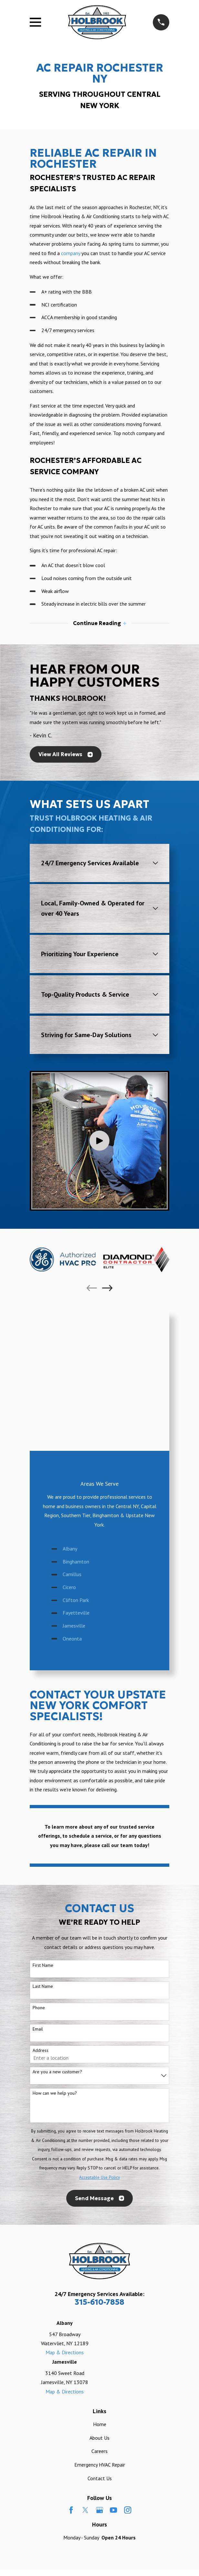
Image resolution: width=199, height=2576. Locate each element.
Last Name (43, 1847)
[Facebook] (71, 2370)
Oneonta (72, 1499)
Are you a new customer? (57, 1932)
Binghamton (76, 1422)
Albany (70, 1409)
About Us (99, 2298)
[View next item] (107, 1288)
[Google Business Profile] (99, 2370)
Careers (99, 2311)
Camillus (72, 1434)
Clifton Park (76, 1460)
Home (99, 2284)
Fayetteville (76, 1473)
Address (40, 1911)
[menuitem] (69, 2458)
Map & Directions (65, 2213)
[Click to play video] (99, 1141)
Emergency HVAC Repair (99, 2325)
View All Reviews (65, 754)
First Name (43, 1825)
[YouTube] (113, 2370)
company (70, 253)
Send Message (99, 2058)
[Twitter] (85, 2370)
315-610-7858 (99, 2162)
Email (38, 1889)
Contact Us (100, 2338)
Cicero (69, 1447)
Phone (39, 1868)
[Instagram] (127, 2370)
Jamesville (74, 1486)
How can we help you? (55, 1953)
